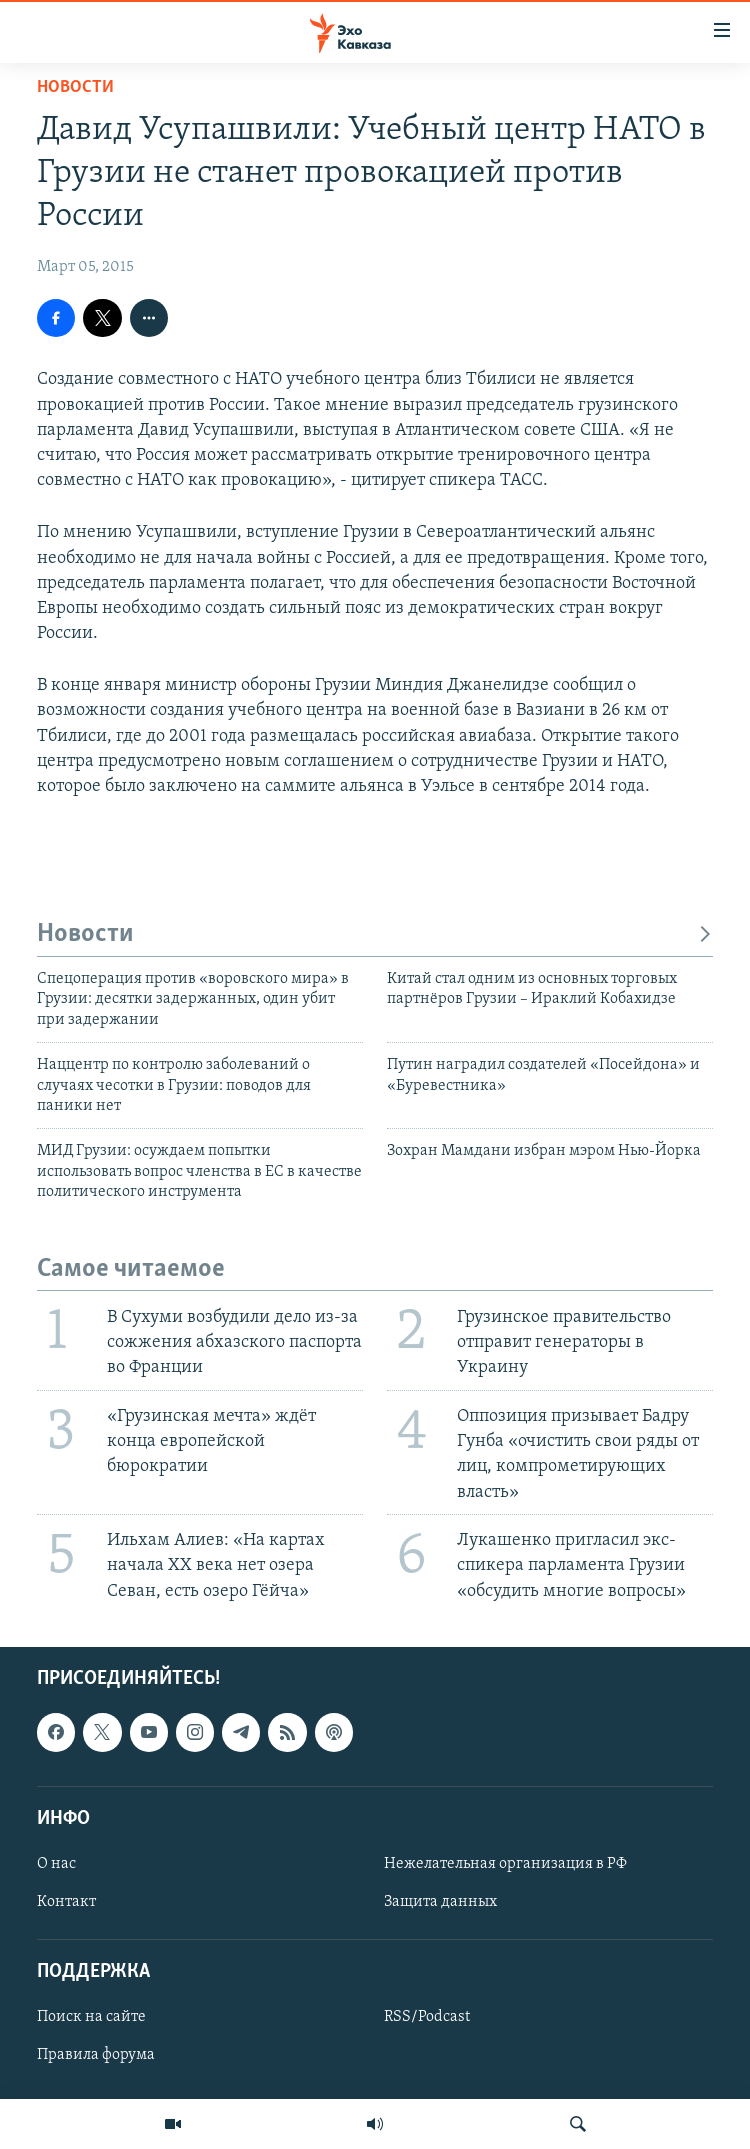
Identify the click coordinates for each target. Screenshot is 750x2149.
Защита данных (440, 1902)
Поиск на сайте (91, 2017)
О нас (56, 1864)
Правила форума (96, 2055)
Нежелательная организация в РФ (505, 1864)
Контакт (66, 1902)
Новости (75, 87)
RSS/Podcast (427, 2017)
